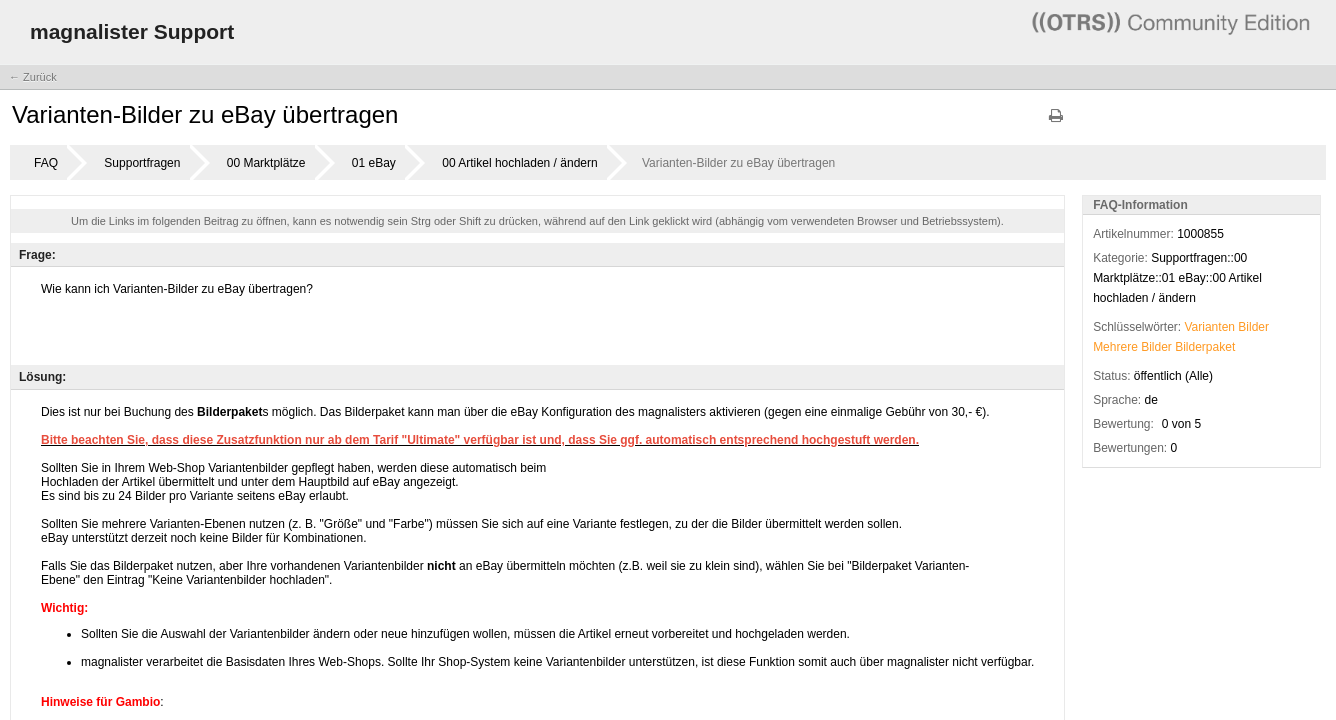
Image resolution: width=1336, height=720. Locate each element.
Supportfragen (142, 163)
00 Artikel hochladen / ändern (519, 163)
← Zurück (33, 77)
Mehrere (1115, 347)
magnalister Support (132, 31)
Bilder (1253, 327)
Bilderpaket (1205, 347)
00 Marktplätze (266, 163)
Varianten (1210, 327)
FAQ (46, 163)
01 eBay (374, 163)
